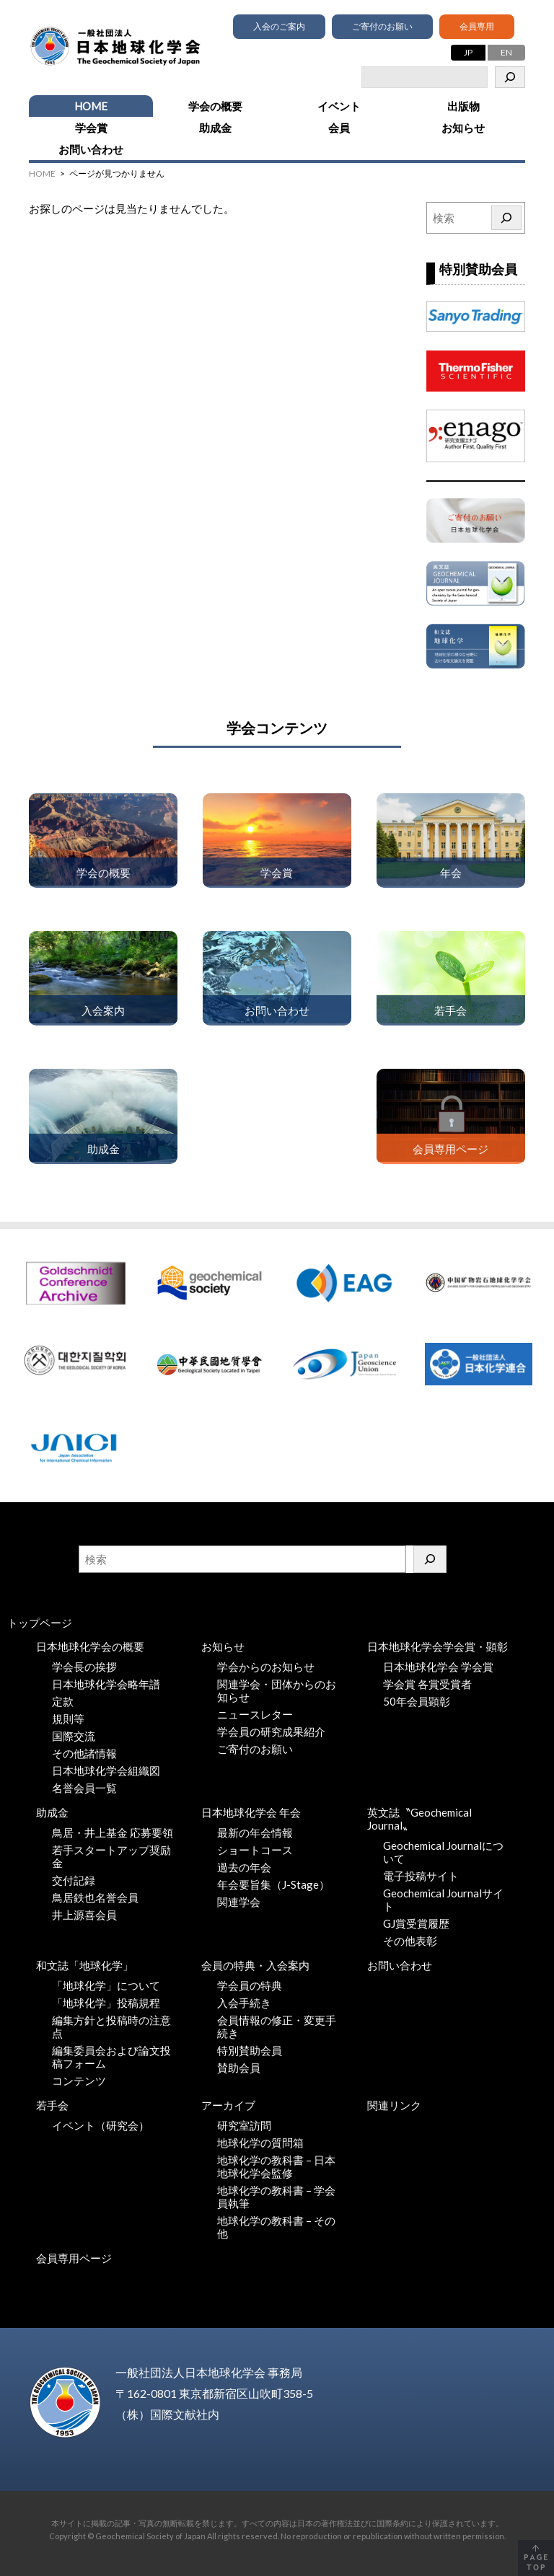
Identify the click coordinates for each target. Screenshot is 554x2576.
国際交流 (73, 1735)
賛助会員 (238, 2067)
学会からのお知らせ (266, 1666)
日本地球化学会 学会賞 (438, 1666)
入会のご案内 (279, 26)
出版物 (463, 106)
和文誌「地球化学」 (84, 1965)
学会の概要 (215, 106)
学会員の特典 (249, 1985)
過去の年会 (244, 1867)
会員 (339, 127)
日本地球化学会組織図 (106, 1770)
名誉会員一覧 (84, 1787)
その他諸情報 (84, 1753)
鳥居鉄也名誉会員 (95, 1897)
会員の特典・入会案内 (255, 1965)
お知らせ (463, 127)
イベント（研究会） (100, 2125)
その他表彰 (410, 1940)
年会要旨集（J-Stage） (273, 1884)
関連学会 (238, 1901)
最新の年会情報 (255, 1832)
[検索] (510, 77)
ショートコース (255, 1849)
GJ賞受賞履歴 (416, 1923)
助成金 (215, 127)
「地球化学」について (106, 1985)
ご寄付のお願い (382, 26)
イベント (339, 106)
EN (506, 52)
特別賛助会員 (249, 2050)
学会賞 (91, 127)
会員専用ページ (74, 2257)
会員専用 (477, 26)
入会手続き (244, 2002)
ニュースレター (255, 1714)
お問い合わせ (90, 149)
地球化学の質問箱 (260, 2142)
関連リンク (394, 2105)
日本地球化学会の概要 (90, 1646)
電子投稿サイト (421, 1875)
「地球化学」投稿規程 (106, 2002)
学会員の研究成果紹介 (271, 1731)
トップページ (39, 1622)
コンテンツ (79, 2080)
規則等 (68, 1718)
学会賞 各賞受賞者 (427, 1683)
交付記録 (73, 1880)
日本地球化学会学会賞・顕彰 (437, 1646)
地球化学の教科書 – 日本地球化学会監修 (276, 2166)
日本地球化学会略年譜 (106, 1683)
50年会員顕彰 (416, 1701)
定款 (63, 1701)
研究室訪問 (244, 2125)
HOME (90, 106)
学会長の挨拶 (84, 1666)
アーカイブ (228, 2105)
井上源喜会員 (84, 1914)
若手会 (52, 2105)
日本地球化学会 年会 (251, 1812)
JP (468, 52)
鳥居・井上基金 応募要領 (112, 1832)
